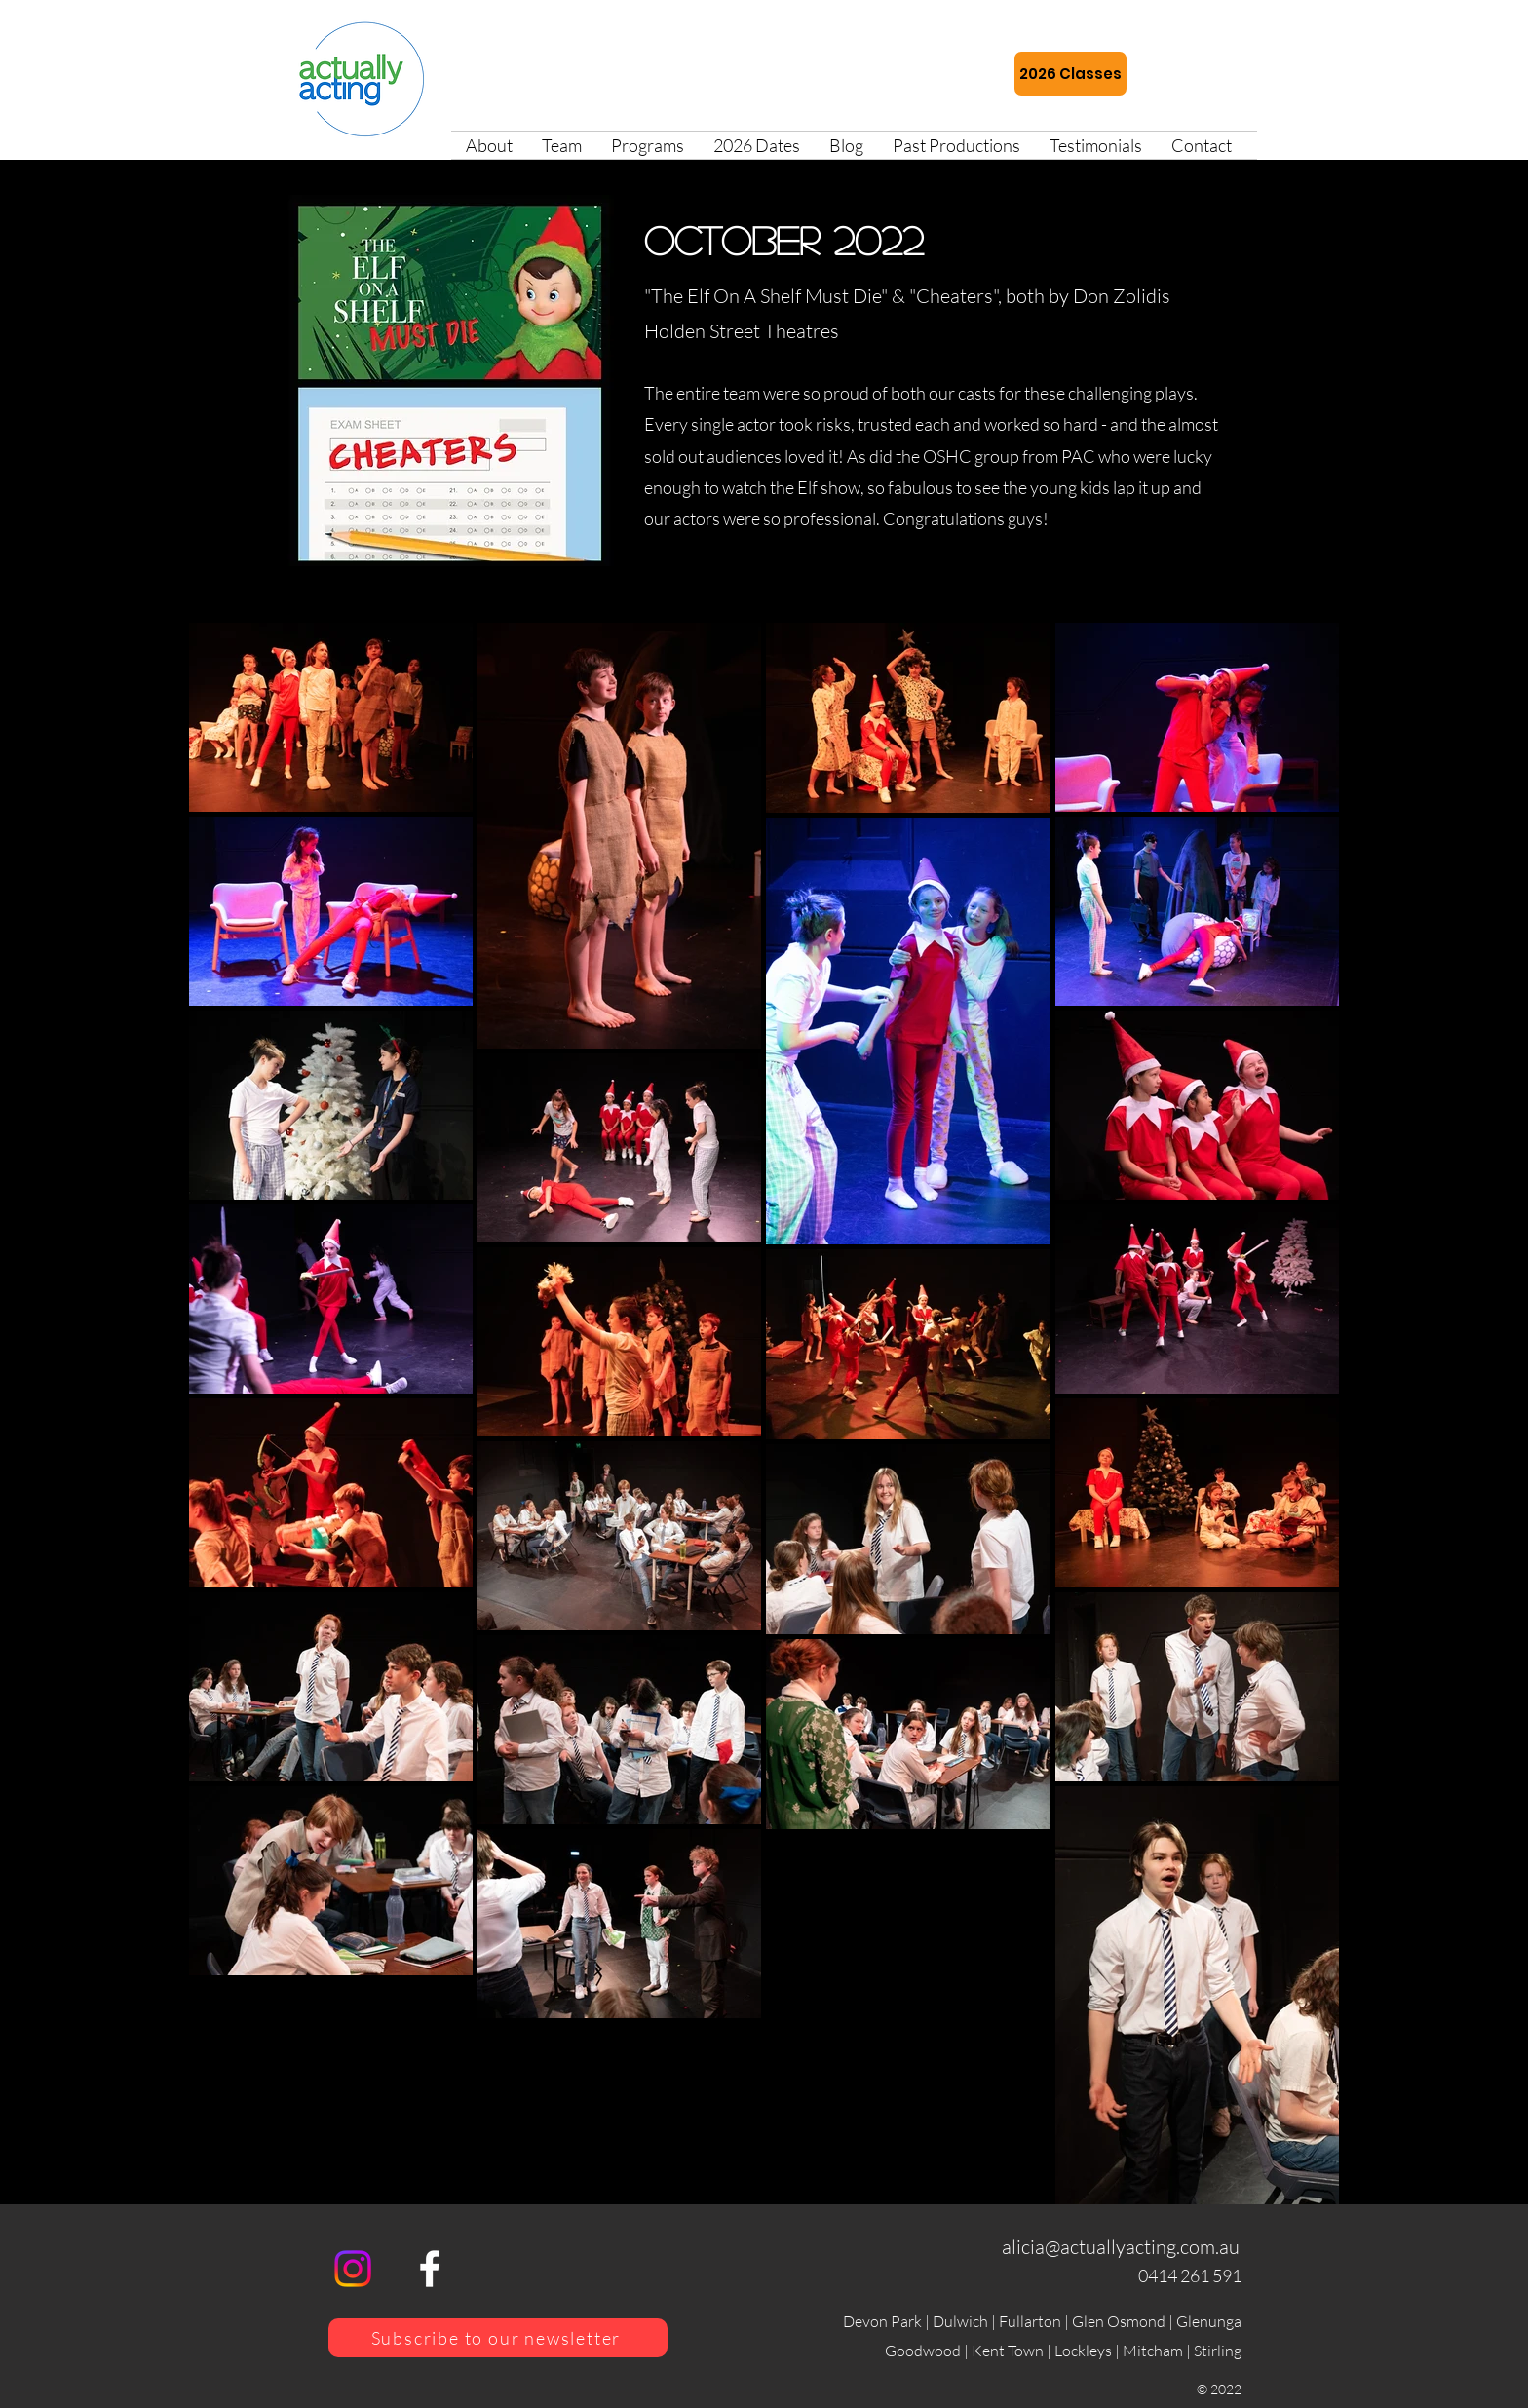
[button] (647, 145)
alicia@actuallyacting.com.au (1121, 2247)
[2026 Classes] (1070, 74)
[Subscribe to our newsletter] (498, 2337)
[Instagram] (352, 2268)
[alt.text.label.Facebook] (429, 2268)
